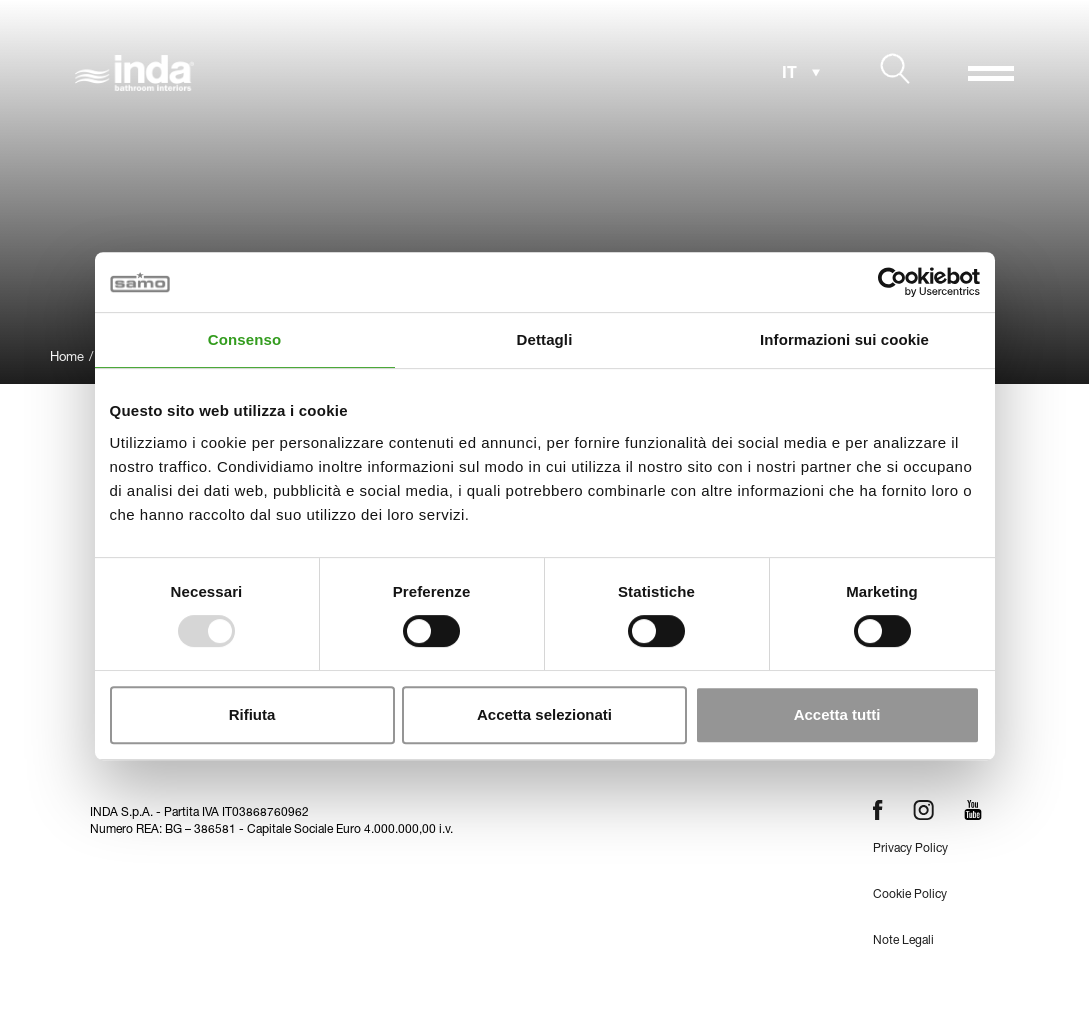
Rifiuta (252, 714)
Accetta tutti (837, 714)
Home (67, 358)
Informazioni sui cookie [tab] (844, 339)
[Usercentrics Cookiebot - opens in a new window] (892, 282)
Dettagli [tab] (545, 339)
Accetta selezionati (544, 714)
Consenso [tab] (244, 339)
